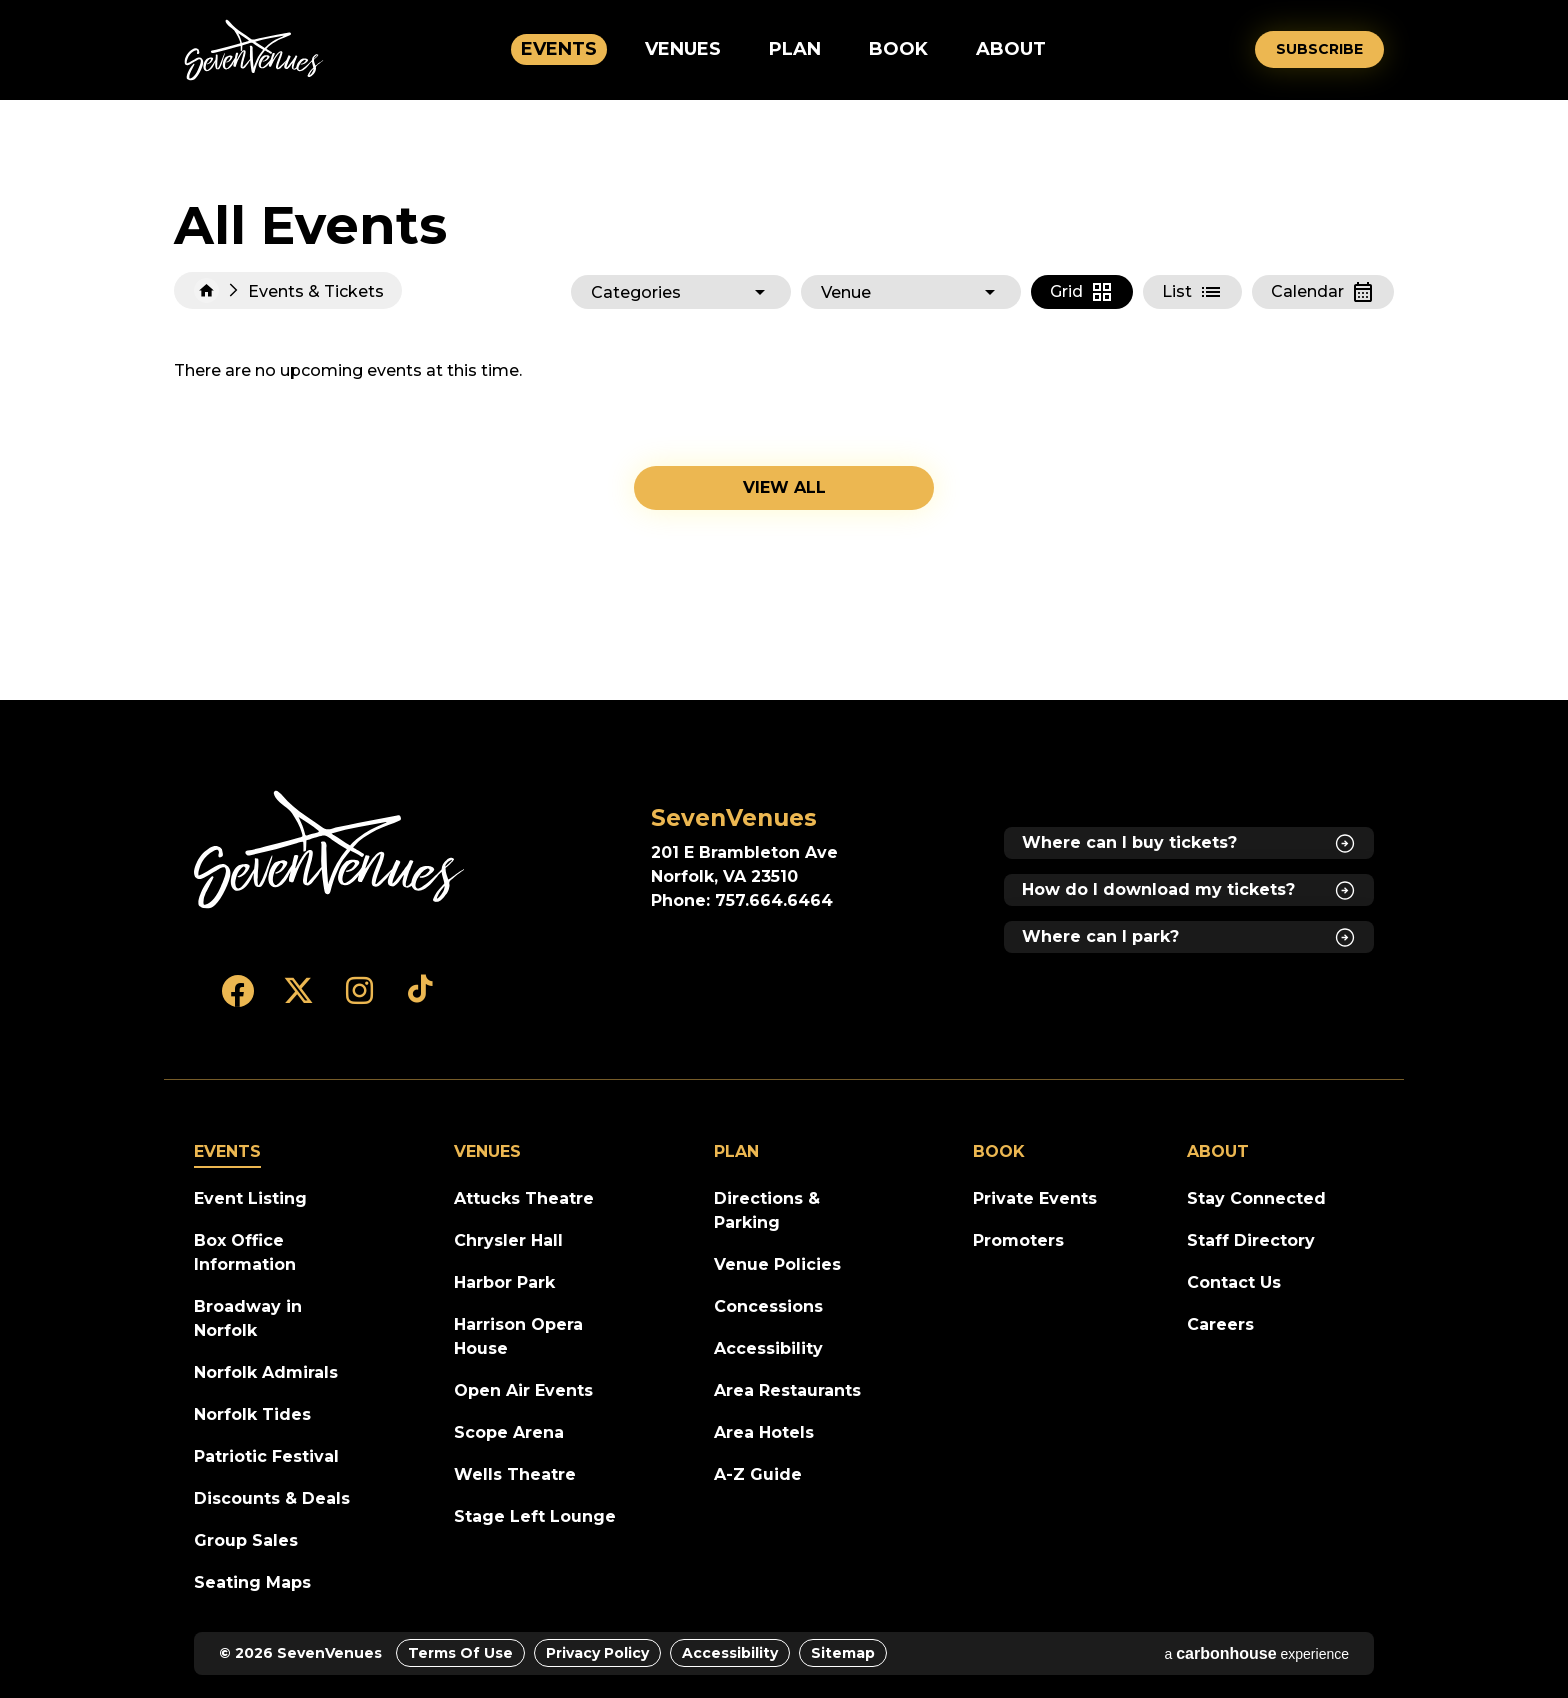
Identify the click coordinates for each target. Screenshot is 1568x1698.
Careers (1220, 1324)
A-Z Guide (758, 1474)
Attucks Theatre (524, 1198)
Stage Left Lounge (535, 1516)
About (1011, 49)
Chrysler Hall (508, 1240)
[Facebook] (237, 1000)
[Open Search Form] (1226, 49)
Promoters (1018, 1240)
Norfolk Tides (252, 1414)
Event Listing (250, 1198)
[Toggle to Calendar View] (1323, 292)
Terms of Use (460, 1653)
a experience (1256, 1653)
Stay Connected (1256, 1198)
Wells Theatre (515, 1474)
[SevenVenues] (329, 850)
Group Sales (246, 1540)
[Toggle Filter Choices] (681, 292)
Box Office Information (245, 1252)
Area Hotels (764, 1432)
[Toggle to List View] (1192, 292)
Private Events (1035, 1198)
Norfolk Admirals (266, 1372)
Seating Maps (252, 1582)
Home (206, 290)
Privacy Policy (597, 1653)
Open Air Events (523, 1390)
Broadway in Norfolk (248, 1318)
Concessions (768, 1306)
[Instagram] (359, 1000)
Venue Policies (777, 1264)
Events (559, 49)
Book (898, 49)
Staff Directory (1251, 1240)
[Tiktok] (420, 1000)
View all (784, 487)
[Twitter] (298, 1000)
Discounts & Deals (272, 1498)
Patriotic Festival (266, 1456)
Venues (683, 49)
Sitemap (843, 1653)
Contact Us (1234, 1282)
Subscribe (1319, 49)
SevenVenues (254, 50)
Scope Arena (509, 1432)
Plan (795, 49)
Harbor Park (504, 1282)
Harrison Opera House (518, 1336)
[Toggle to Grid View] (1082, 292)
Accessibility (768, 1348)
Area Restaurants (787, 1390)
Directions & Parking (767, 1210)
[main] (784, 400)
